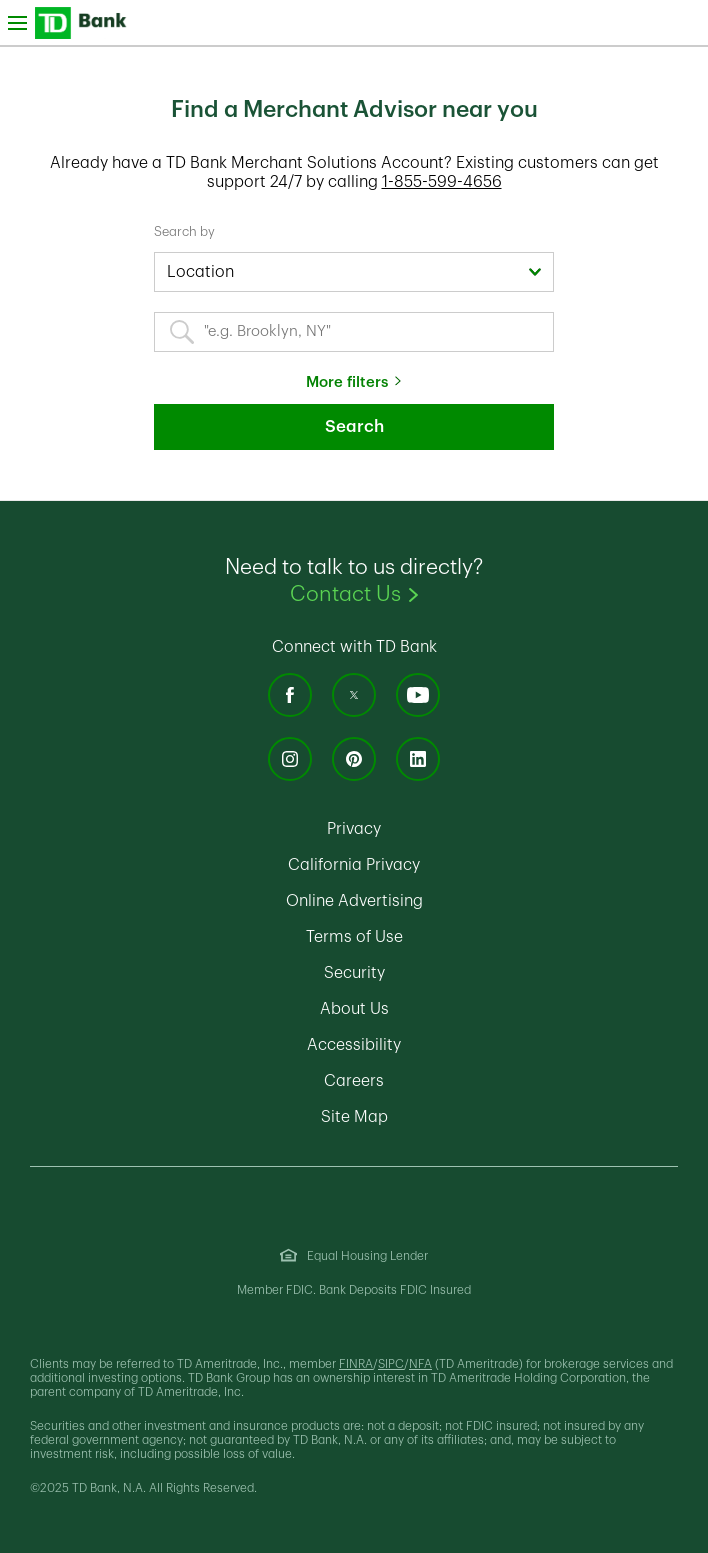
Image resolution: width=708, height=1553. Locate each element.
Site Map (439, 1117)
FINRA (356, 1364)
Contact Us (464, 593)
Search (354, 426)
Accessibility (438, 1045)
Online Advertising (439, 901)
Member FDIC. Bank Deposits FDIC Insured (354, 1290)
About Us (439, 1009)
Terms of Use (439, 937)
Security (439, 973)
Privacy (438, 829)
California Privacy (438, 865)
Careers (438, 1081)
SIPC (391, 1364)
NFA (420, 1364)
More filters (347, 382)
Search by (184, 231)
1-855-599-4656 (442, 182)
